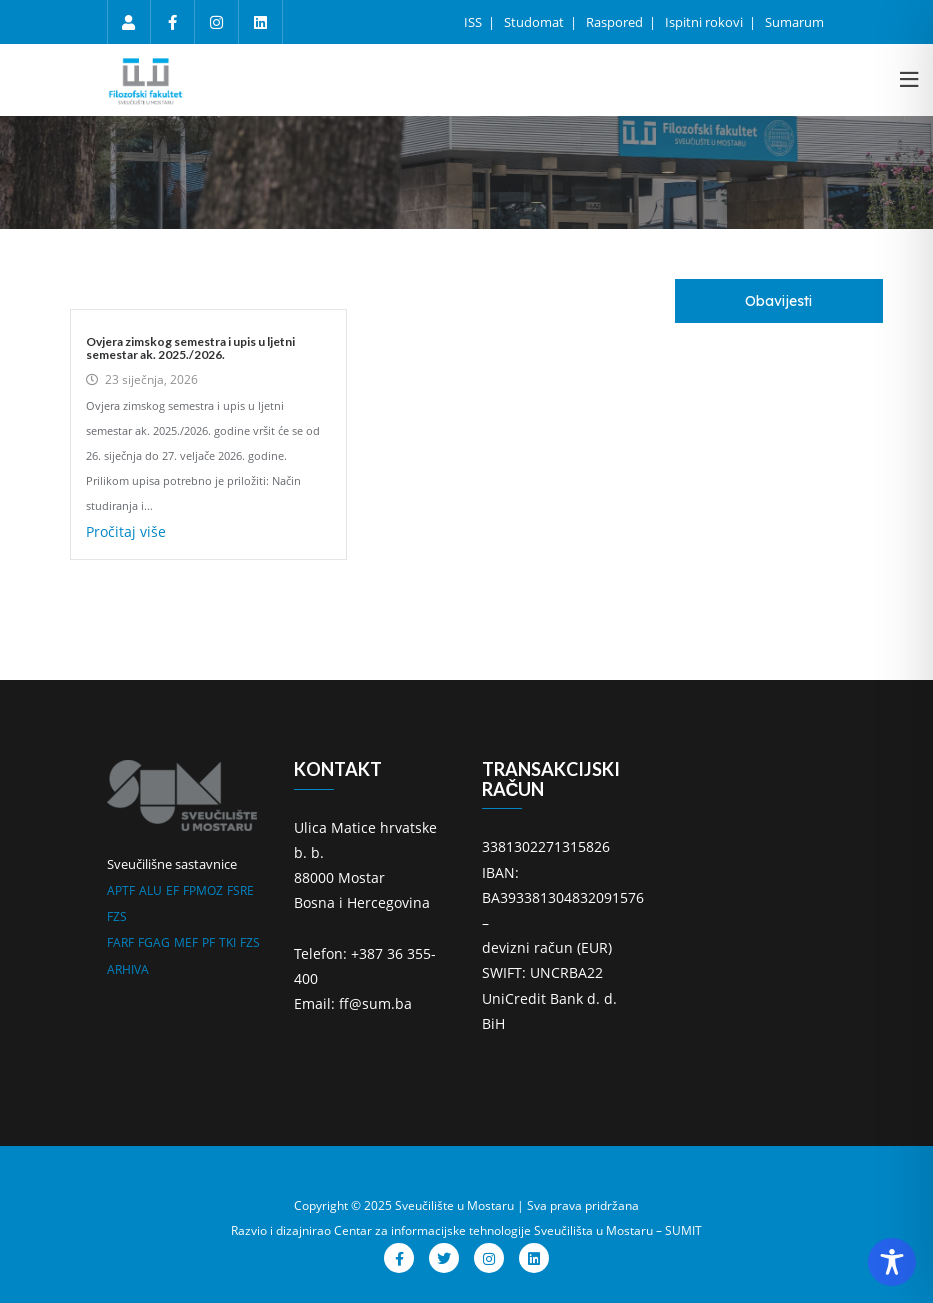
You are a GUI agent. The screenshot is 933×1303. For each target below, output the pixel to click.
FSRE (240, 890)
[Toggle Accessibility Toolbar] (892, 1262)
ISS (474, 22)
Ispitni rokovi (705, 22)
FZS (117, 916)
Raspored (616, 22)
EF (172, 890)
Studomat (535, 22)
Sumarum (794, 22)
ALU (150, 890)
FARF (120, 942)
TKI (227, 942)
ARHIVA (128, 969)
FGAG (154, 942)
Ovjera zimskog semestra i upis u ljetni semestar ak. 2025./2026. (190, 348)
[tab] (779, 301)
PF (208, 942)
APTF (121, 890)
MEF (186, 942)
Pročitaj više (126, 531)
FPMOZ (203, 890)
